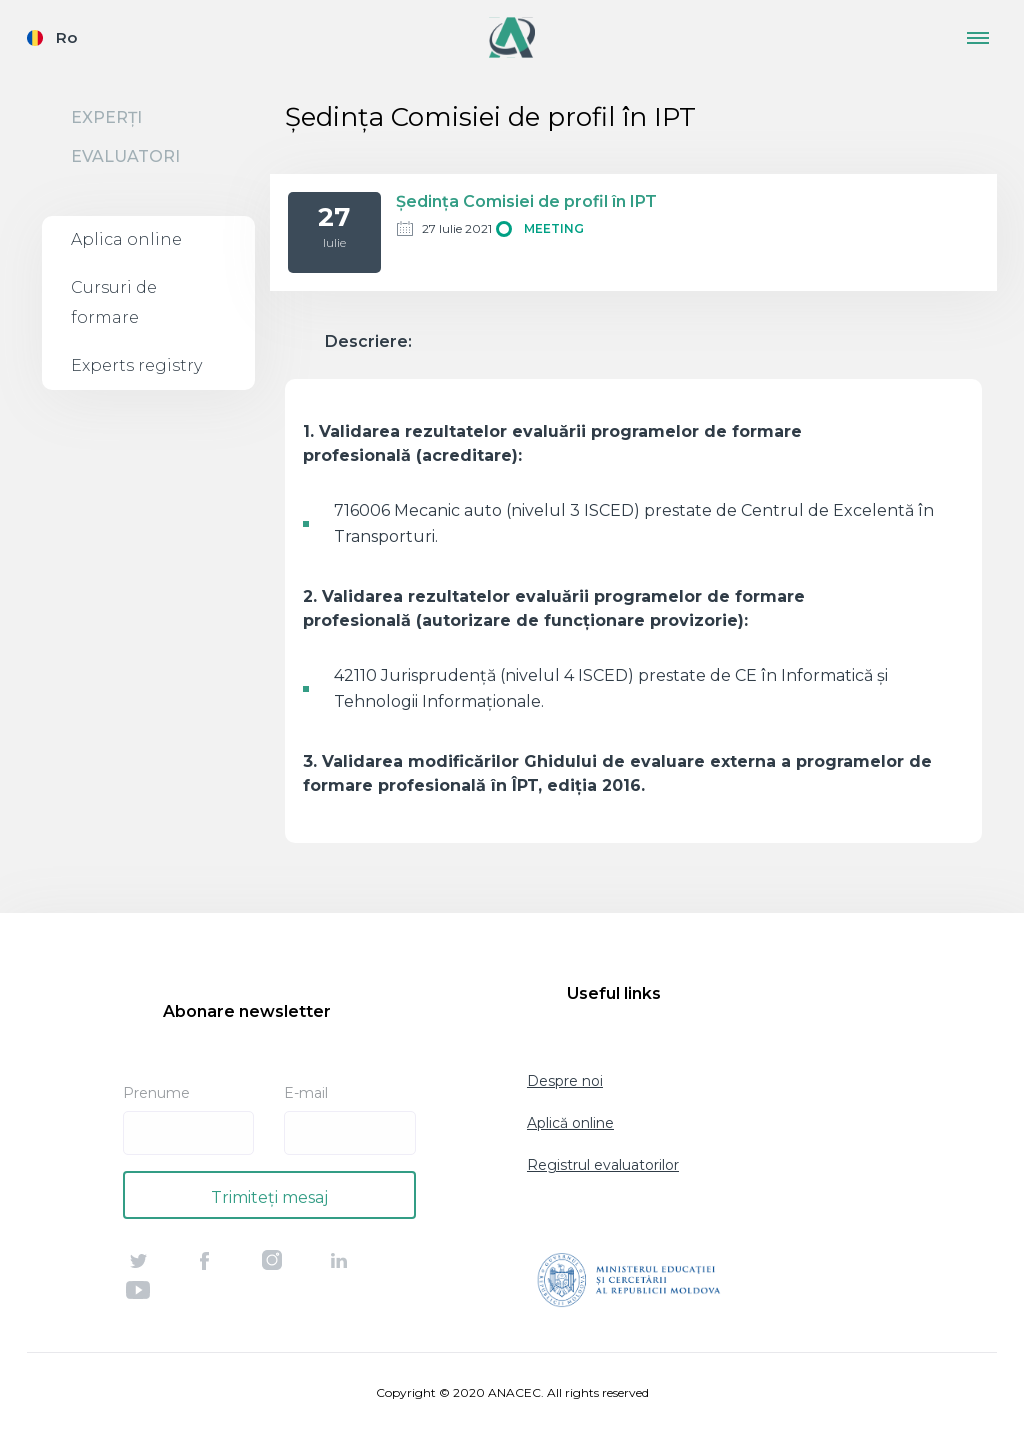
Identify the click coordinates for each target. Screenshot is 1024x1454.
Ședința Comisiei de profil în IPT (526, 201)
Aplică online (570, 1123)
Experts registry (136, 365)
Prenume (156, 1093)
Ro (66, 37)
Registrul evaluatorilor (603, 1165)
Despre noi (565, 1081)
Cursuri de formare (114, 302)
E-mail (306, 1093)
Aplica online (126, 239)
